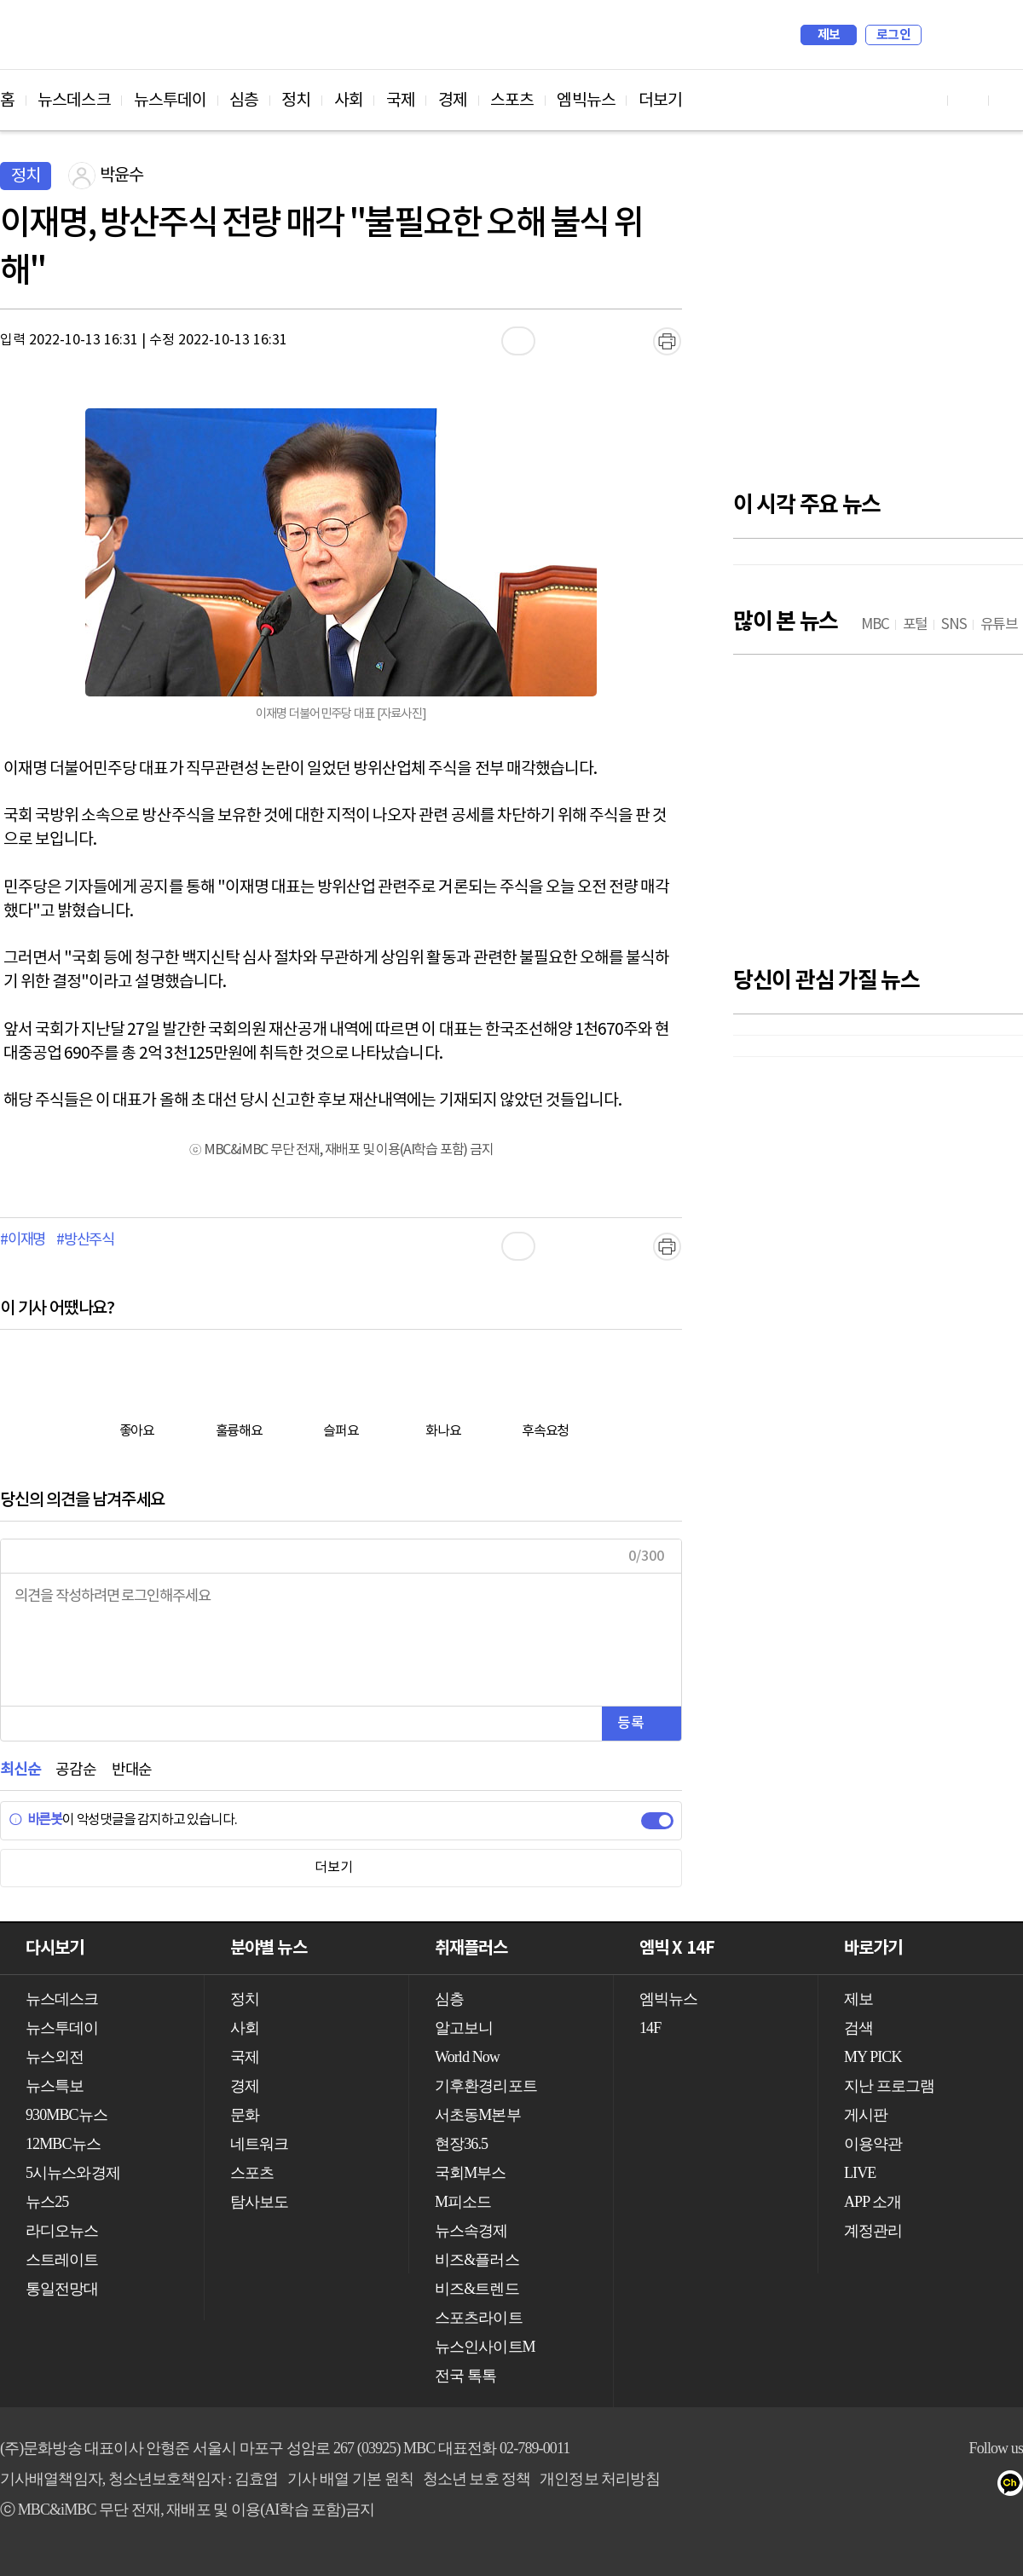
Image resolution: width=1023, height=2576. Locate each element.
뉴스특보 (55, 2085)
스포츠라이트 (479, 2317)
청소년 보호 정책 (477, 2478)
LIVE (860, 2172)
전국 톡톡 (465, 2375)
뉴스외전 (55, 2056)
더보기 (660, 100)
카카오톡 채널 (1016, 2486)
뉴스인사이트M (485, 2346)
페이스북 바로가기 (968, 100)
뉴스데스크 (74, 100)
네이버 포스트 (981, 2486)
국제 (400, 100)
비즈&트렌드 (477, 2288)
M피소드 (463, 2201)
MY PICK (967, 35)
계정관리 (873, 2230)
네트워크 (259, 2143)
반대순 (132, 1770)
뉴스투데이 (170, 100)
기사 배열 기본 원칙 (350, 2478)
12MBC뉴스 (63, 2143)
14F (650, 2027)
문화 (244, 2114)
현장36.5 (461, 2143)
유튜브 (845, 2486)
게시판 (865, 2114)
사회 (348, 100)
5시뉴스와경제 (73, 2172)
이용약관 (873, 2143)
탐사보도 (259, 2201)
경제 (452, 100)
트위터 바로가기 (1009, 100)
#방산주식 (85, 1240)
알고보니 (464, 2027)
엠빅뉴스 (586, 100)
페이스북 (879, 2486)
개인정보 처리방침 (599, 2478)
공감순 (75, 1770)
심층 (243, 100)
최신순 (20, 1770)
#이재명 (22, 1240)
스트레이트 (62, 2259)
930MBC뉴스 (66, 2114)
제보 (829, 35)
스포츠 (512, 100)
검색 (943, 35)
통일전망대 (62, 2288)
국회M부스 (470, 2172)
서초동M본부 (478, 2114)
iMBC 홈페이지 (1004, 35)
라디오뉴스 (62, 2230)
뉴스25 (47, 2201)
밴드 (947, 2486)
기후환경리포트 (486, 2085)
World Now (467, 2056)
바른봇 (35, 1820)
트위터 (913, 2486)
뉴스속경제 (471, 2230)
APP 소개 (872, 2201)
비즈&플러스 (477, 2259)
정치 (295, 100)
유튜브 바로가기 (927, 100)
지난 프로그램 (889, 2085)
